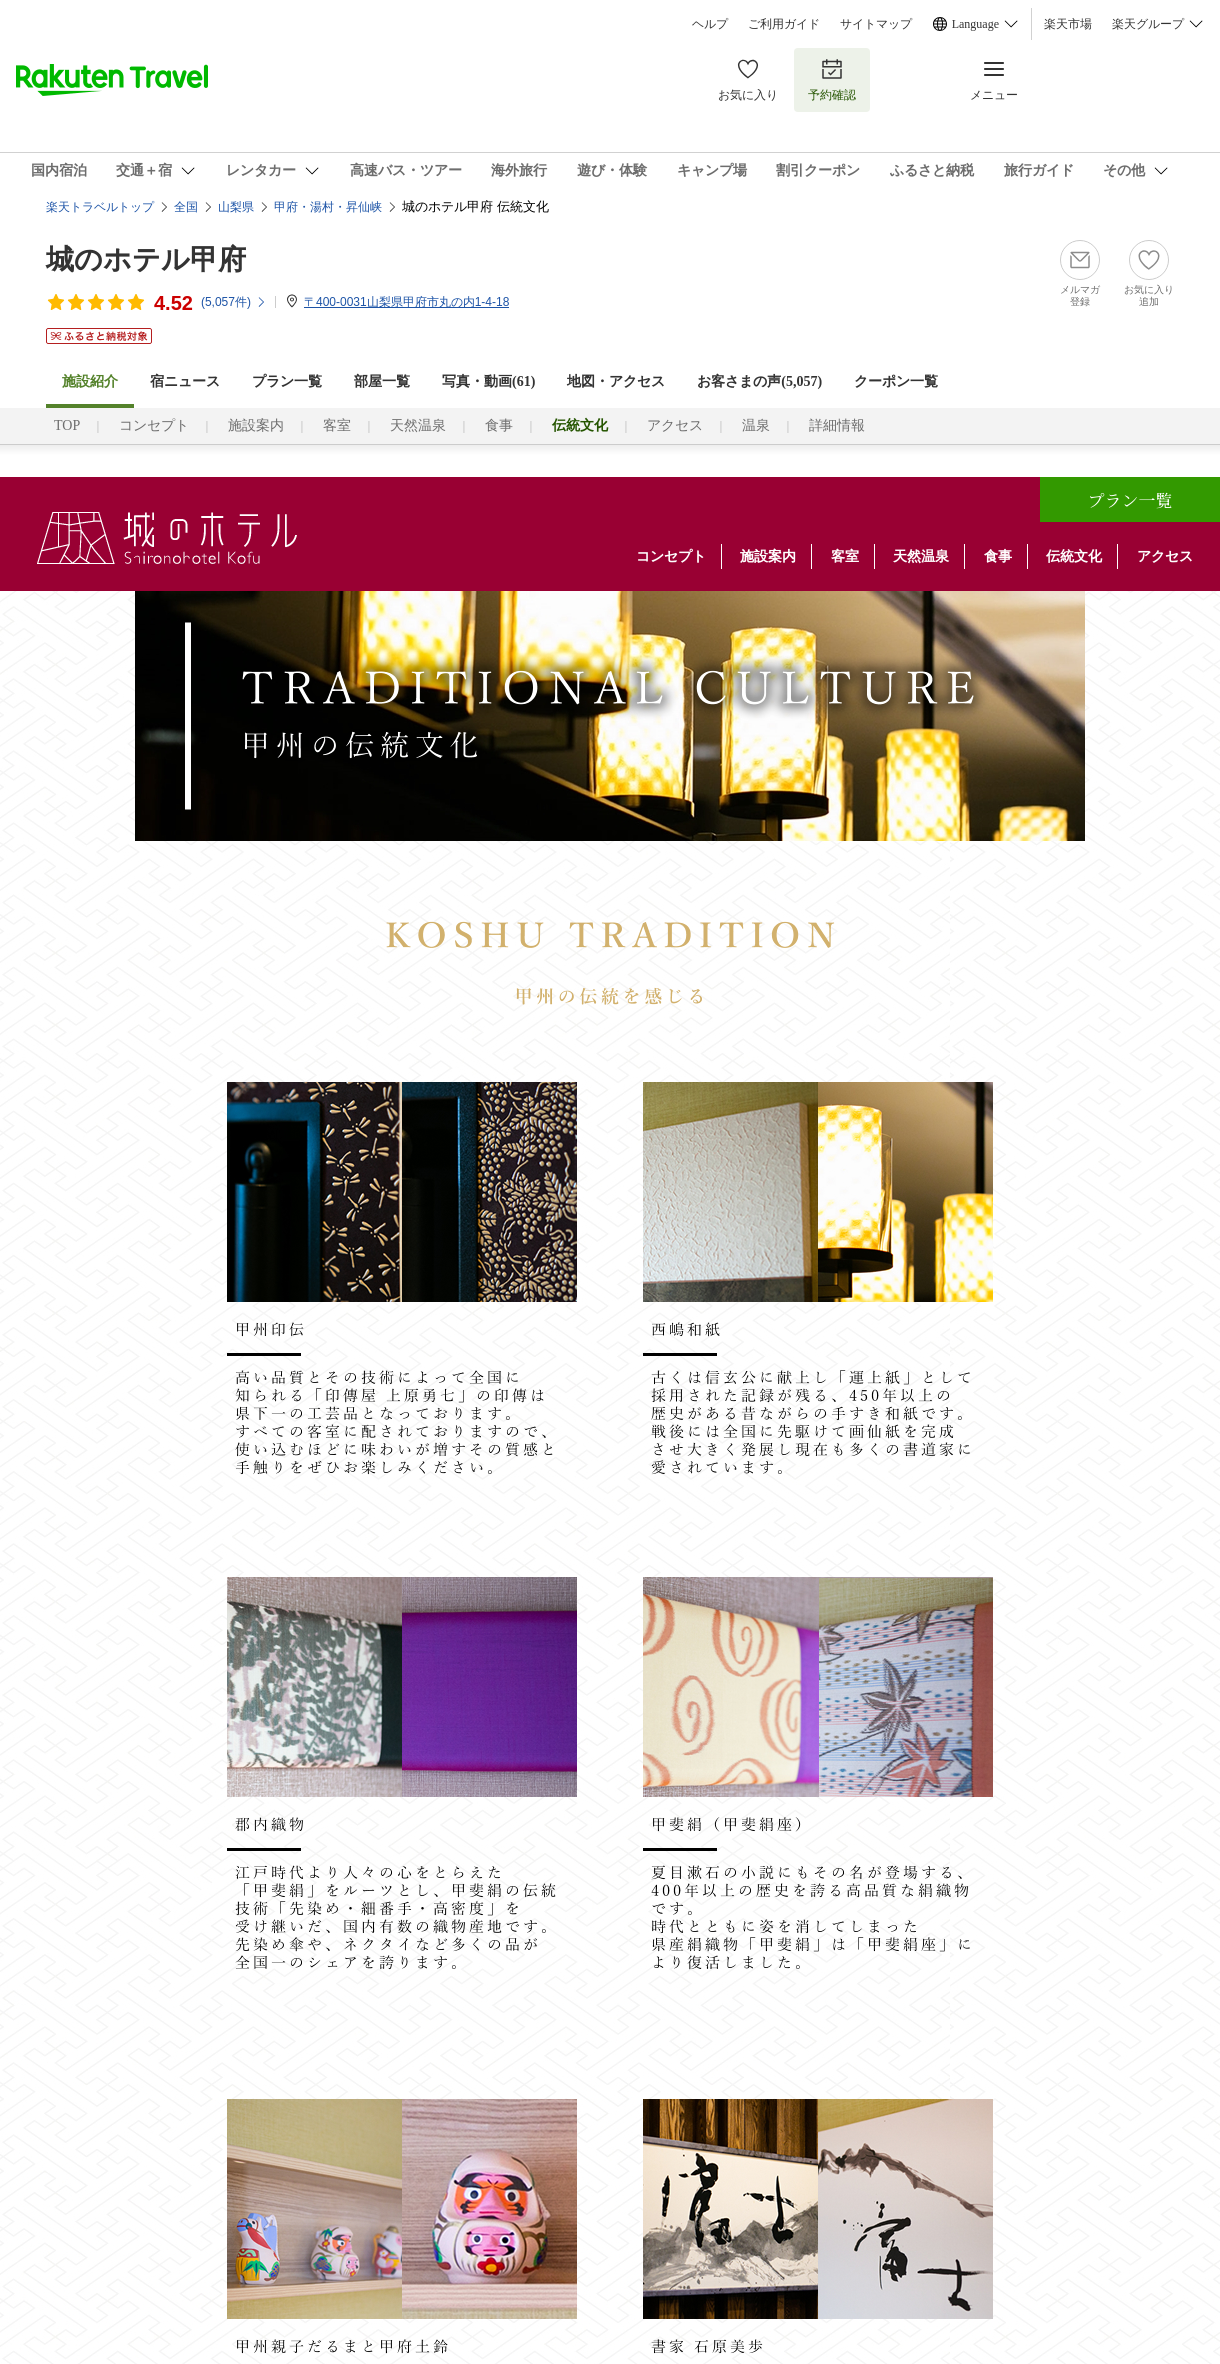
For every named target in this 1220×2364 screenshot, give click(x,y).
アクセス (675, 425)
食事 (499, 425)
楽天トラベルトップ (100, 207)
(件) (234, 302)
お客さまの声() (759, 381)
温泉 (756, 425)
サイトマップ (876, 24)
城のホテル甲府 (146, 259)
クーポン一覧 (896, 381)
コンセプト (154, 425)
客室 (337, 425)
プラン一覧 (287, 381)
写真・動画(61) (488, 381)
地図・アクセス (616, 381)
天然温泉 (418, 425)
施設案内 (256, 425)
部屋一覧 (382, 381)
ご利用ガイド (784, 24)
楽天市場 (1068, 24)
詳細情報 (837, 425)
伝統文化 (1074, 556)
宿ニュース (185, 381)
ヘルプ (710, 24)
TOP (67, 425)
